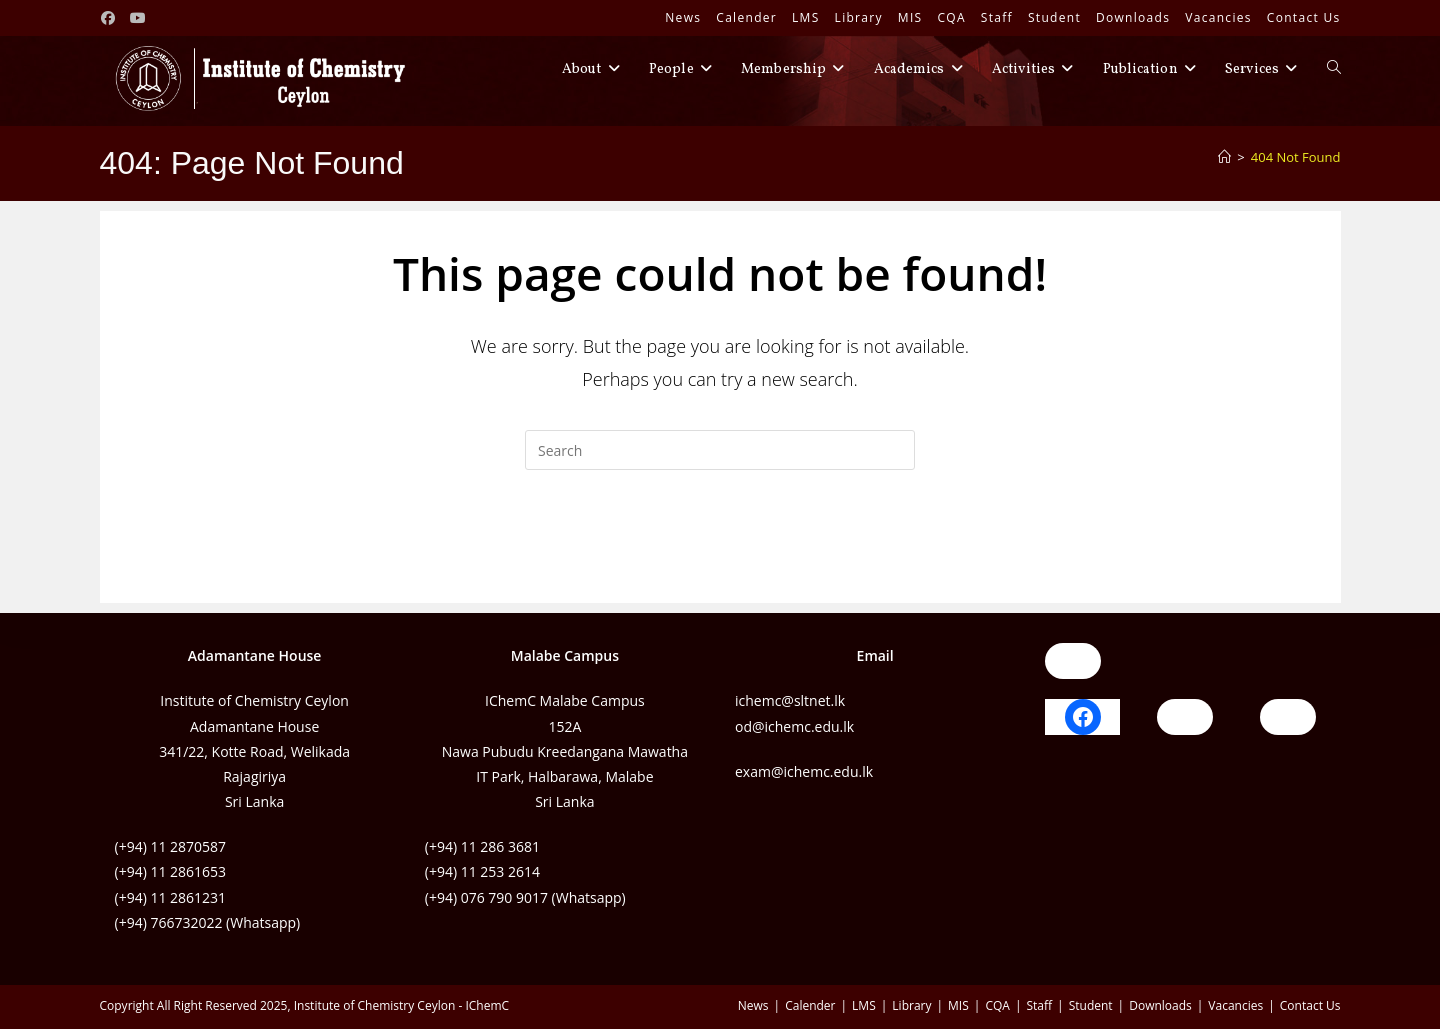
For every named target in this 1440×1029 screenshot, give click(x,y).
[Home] (1224, 157)
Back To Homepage (719, 551)
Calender (746, 17)
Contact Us (1304, 17)
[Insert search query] (720, 450)
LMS (806, 17)
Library (859, 17)
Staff (997, 17)
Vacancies (1218, 17)
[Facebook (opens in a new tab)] (112, 18)
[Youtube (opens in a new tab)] (138, 18)
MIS (910, 17)
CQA (951, 17)
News (683, 17)
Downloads (1133, 17)
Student (1054, 17)
